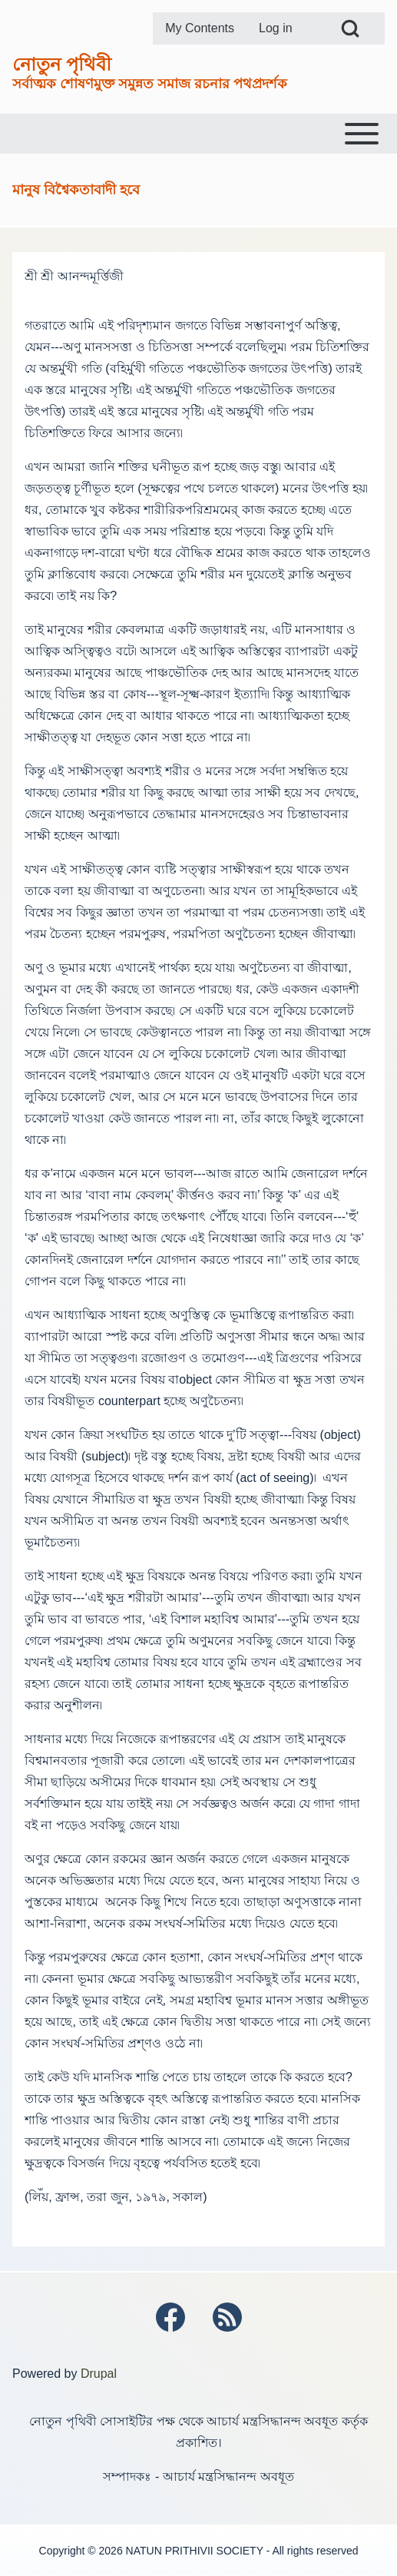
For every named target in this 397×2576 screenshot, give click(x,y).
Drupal (99, 2373)
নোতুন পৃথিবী (61, 64)
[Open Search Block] (350, 28)
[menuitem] (199, 28)
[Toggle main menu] (198, 134)
